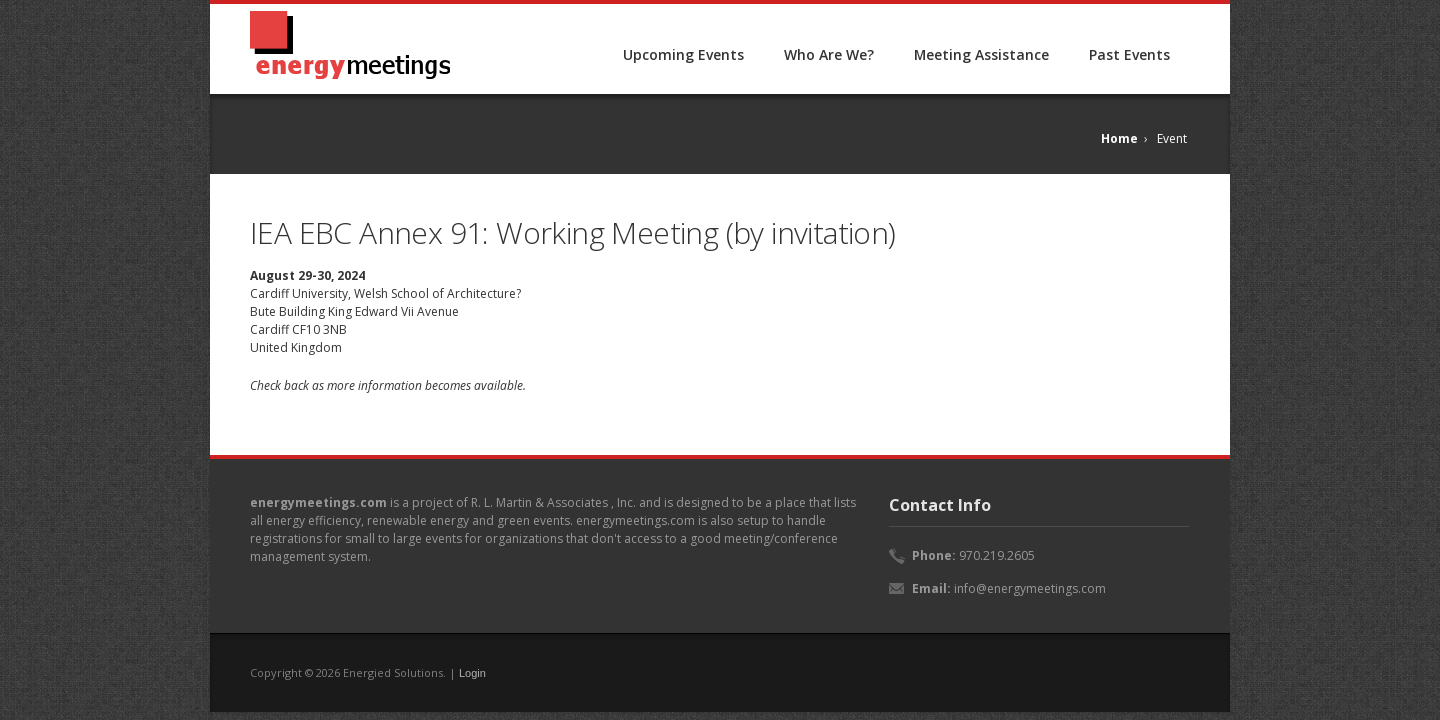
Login (472, 673)
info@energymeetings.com (1030, 588)
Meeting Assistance (981, 54)
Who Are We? (829, 54)
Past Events (1129, 54)
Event (1172, 138)
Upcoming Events (683, 54)
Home (1119, 138)
